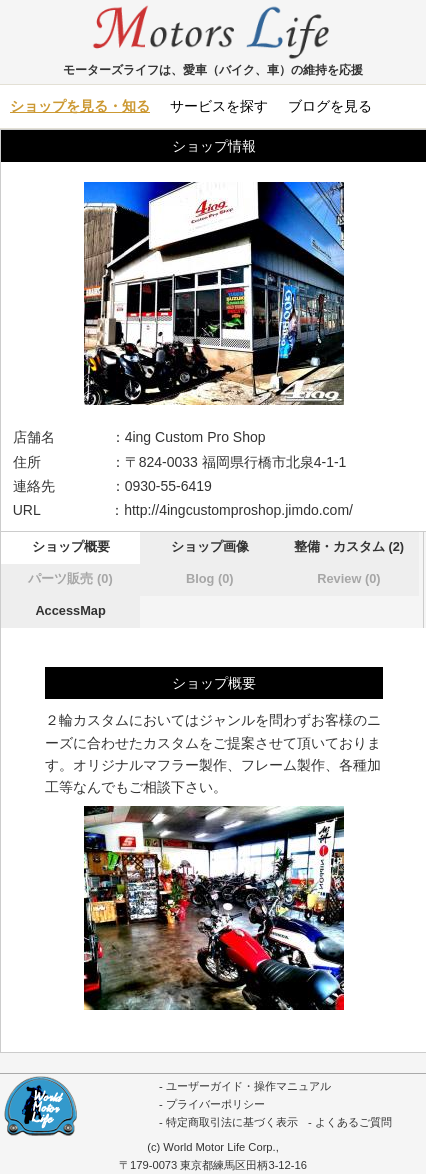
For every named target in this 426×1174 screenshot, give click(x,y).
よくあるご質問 (353, 1122)
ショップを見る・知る (80, 106)
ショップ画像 (210, 546)
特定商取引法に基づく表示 (232, 1122)
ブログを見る (330, 106)
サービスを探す (219, 106)
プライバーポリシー (215, 1104)
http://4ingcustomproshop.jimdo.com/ (238, 510)
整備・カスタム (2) (349, 546)
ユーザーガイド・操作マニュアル (248, 1086)
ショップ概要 (71, 546)
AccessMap (70, 610)
